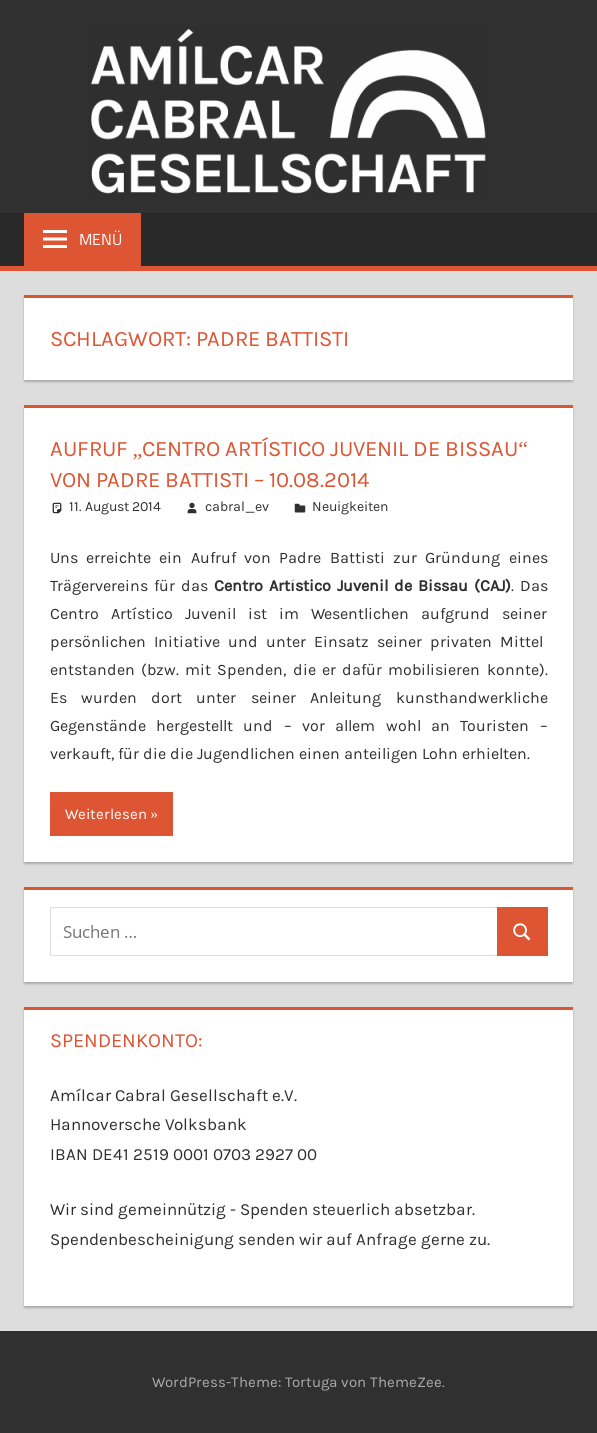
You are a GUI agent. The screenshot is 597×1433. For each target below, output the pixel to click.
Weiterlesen (106, 814)
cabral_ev (237, 506)
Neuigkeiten (350, 506)
